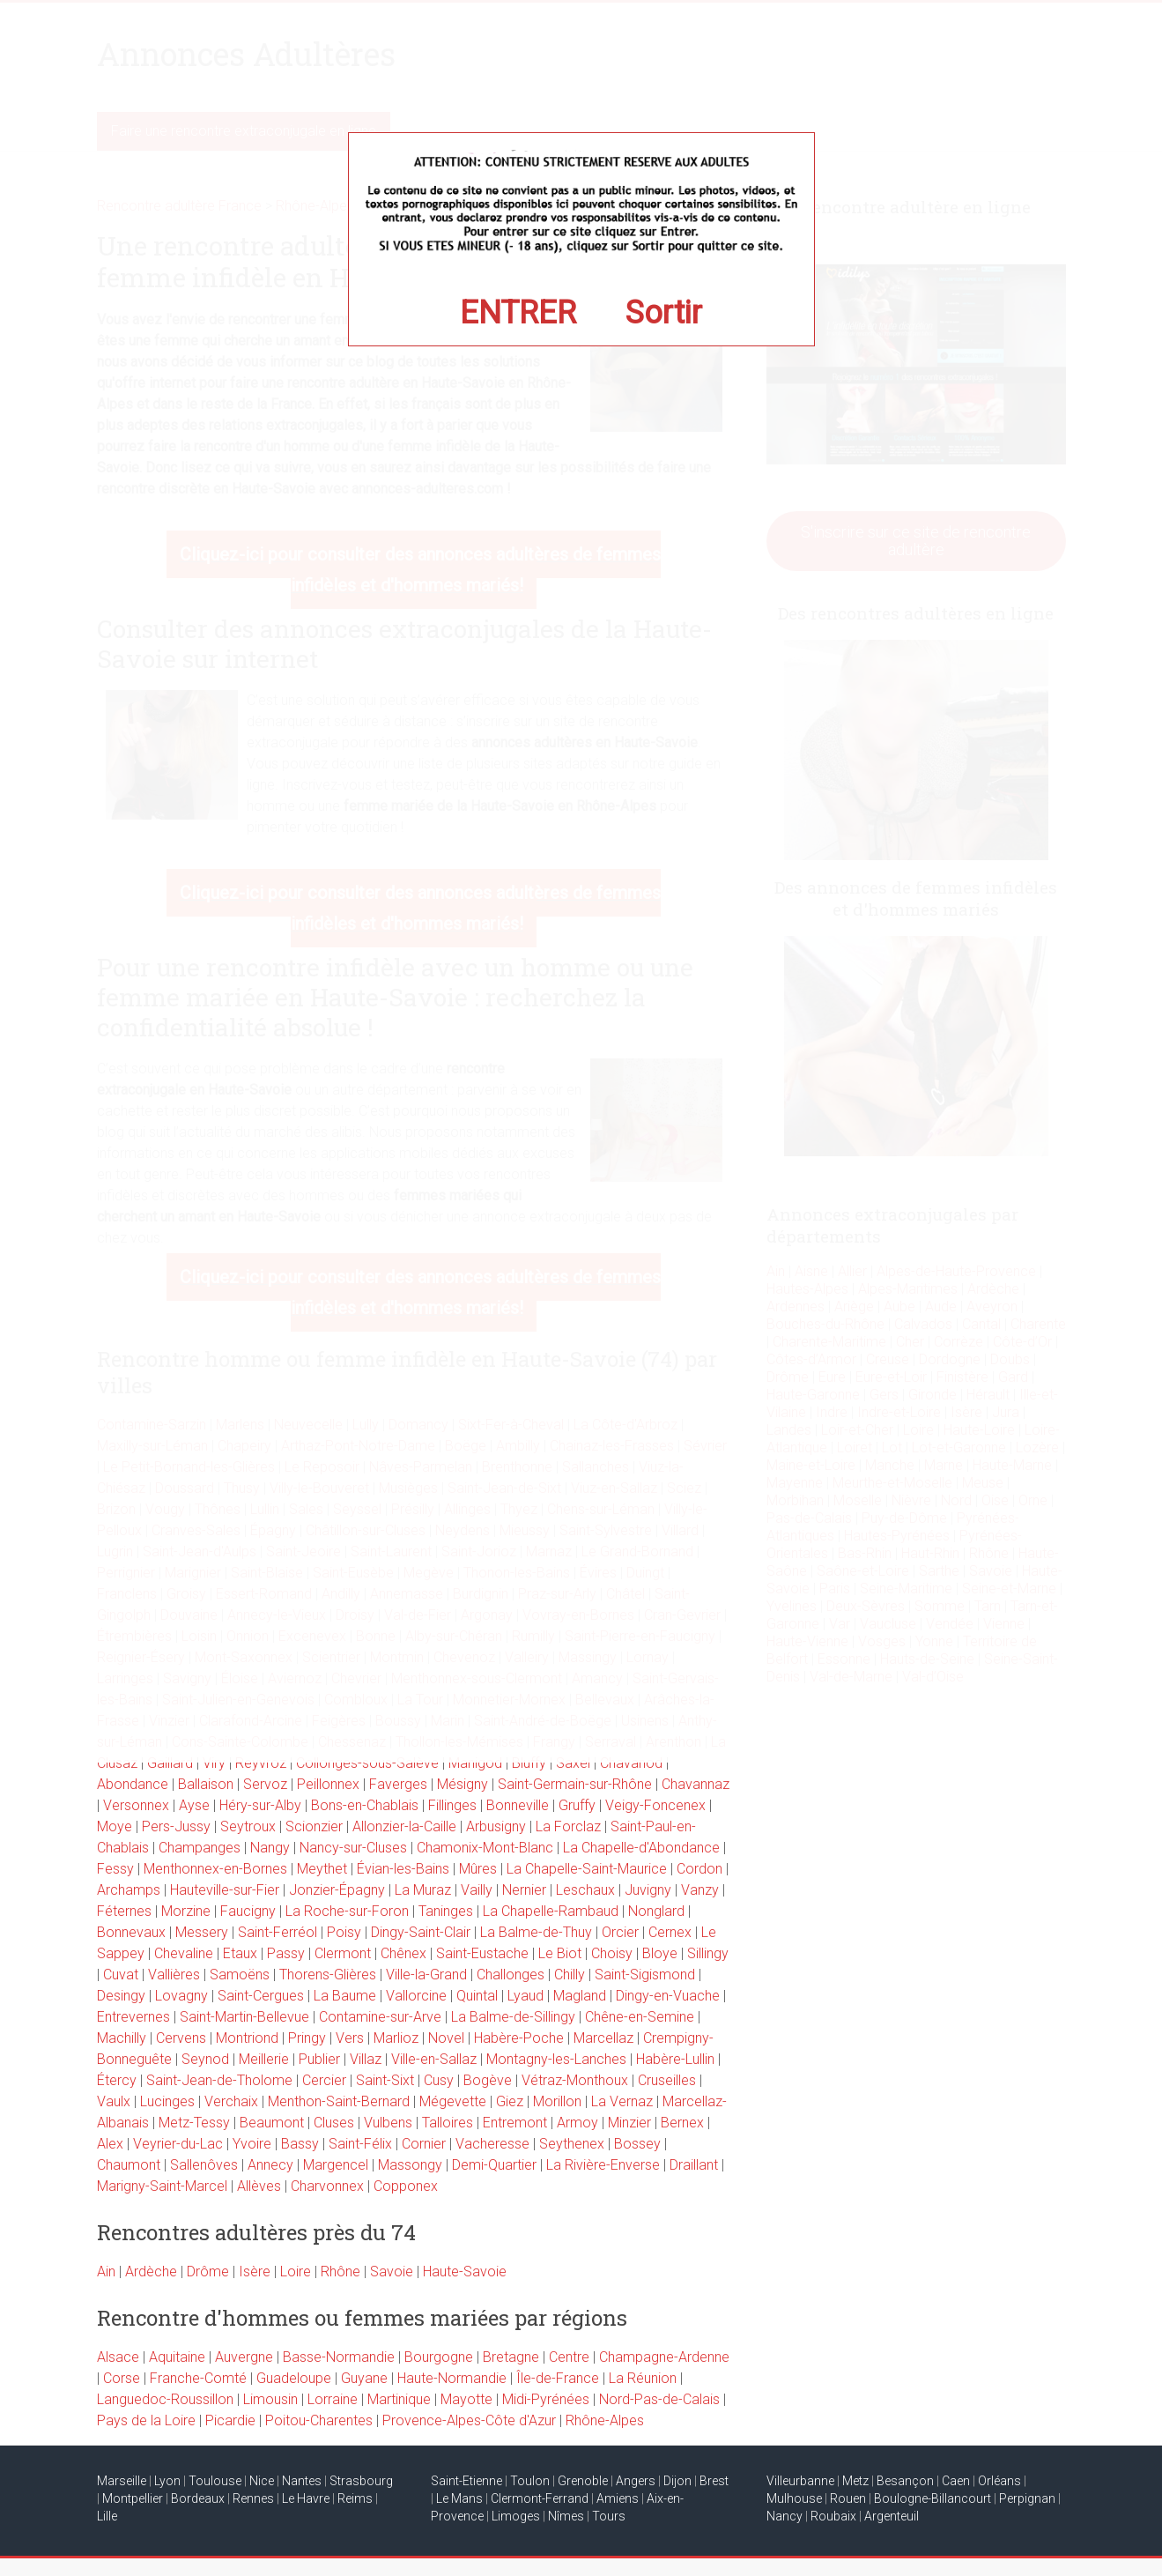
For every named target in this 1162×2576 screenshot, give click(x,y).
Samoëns (240, 1974)
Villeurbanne (800, 2481)
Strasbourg (361, 2481)
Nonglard (656, 1911)
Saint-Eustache (482, 1953)
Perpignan (1027, 2498)
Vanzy (700, 1890)
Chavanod (631, 1763)
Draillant (694, 2165)
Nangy (270, 1847)
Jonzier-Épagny (337, 1890)
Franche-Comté (198, 2378)
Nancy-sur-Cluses (353, 1847)
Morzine (186, 1911)
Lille (107, 2516)
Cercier (324, 2080)
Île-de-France (557, 2378)
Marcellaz (603, 2038)
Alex (110, 2143)
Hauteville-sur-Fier (224, 1890)
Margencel (335, 2165)
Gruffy (577, 1805)
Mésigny (462, 1784)
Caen (956, 2481)
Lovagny (181, 1995)
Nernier (524, 1890)
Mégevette (452, 2101)
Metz (855, 2481)
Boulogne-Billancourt (932, 2498)
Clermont (343, 1953)
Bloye (659, 1953)
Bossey (637, 2143)
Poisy (344, 1932)
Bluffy (529, 1763)
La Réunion (643, 2378)
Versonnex (136, 1805)
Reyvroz (260, 1763)
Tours (608, 2516)
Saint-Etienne (466, 2481)
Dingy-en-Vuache (668, 1995)
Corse (121, 2378)
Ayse (194, 1805)
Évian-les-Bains (403, 1868)
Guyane (364, 2378)
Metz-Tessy (194, 2122)
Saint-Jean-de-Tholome (219, 2080)
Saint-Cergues (261, 1995)
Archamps (128, 1890)
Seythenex (571, 2143)
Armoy (577, 2122)
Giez (509, 2101)
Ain (106, 2271)
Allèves (259, 2186)
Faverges (398, 1784)
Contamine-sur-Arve (380, 2016)
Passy (286, 1953)
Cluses (334, 2122)
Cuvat (120, 1974)
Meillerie (264, 2059)
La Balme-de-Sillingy (513, 2016)
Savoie (391, 2271)
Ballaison (205, 1784)
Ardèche (151, 2271)
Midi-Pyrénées (545, 2399)
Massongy (410, 2165)
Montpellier (132, 2498)
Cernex (670, 1932)
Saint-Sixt (385, 2080)
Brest (714, 2481)
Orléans (999, 2481)
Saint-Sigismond (645, 1974)
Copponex (406, 2186)
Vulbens (388, 2122)
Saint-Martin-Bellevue (244, 2016)
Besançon (905, 2481)
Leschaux (585, 1890)
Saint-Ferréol (277, 1932)
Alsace (118, 2357)
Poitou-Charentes (319, 2420)
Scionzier (314, 1826)
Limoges (516, 2516)
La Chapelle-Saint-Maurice (587, 1868)
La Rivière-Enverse (603, 2165)
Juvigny (648, 1890)
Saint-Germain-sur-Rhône (575, 1784)
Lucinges (167, 2101)
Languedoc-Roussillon (165, 2399)
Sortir (663, 312)
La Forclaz (568, 1826)
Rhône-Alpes (605, 2420)
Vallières (174, 1974)
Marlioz (396, 2038)
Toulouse (215, 2481)
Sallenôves (204, 2165)
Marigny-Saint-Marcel (162, 2186)
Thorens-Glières (327, 1974)
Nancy (784, 2516)
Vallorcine (416, 1995)
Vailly (476, 1890)
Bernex (682, 2122)
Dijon (677, 2481)
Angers (635, 2481)
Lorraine (332, 2399)
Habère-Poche (519, 2038)
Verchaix (231, 2101)
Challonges (510, 1974)
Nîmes (566, 2516)
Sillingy (708, 1953)
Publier (319, 2059)
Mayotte (466, 2399)
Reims (355, 2498)
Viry (214, 1763)
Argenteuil (891, 2516)
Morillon (557, 2101)
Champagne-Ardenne (664, 2357)
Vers (350, 2038)
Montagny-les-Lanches (556, 2059)
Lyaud (525, 1995)
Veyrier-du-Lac (178, 2143)
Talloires (447, 2122)
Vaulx (113, 2101)
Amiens (617, 2498)
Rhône (340, 2271)
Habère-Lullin (675, 2059)
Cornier (424, 2143)
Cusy (439, 2080)
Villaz (365, 2059)
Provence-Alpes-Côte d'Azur (469, 2420)
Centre (569, 2357)
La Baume (345, 1995)
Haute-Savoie (465, 2271)
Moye (114, 1826)
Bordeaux (198, 2498)
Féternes (124, 1911)
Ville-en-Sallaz (434, 2059)
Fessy (115, 1868)
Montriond (247, 2038)
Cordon (699, 1868)
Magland (579, 1995)
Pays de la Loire (146, 2420)
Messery (201, 1932)
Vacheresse (492, 2143)
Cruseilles (667, 2080)
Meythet (322, 1868)
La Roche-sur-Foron (347, 1911)
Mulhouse (794, 2498)
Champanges (200, 1847)
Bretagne (511, 2357)
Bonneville (517, 1805)
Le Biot (559, 1953)
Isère (254, 2271)
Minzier (629, 2122)
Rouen (848, 2498)
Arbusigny (496, 1826)
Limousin (270, 2399)
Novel (446, 2038)
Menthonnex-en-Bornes (215, 1868)
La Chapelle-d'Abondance (641, 1847)
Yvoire (252, 2143)
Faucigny (248, 1911)
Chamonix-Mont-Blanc (485, 1847)
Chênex (403, 1953)
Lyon (167, 2481)
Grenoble (583, 2481)
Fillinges (452, 1805)
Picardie (230, 2420)
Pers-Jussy (176, 1826)
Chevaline (183, 1953)
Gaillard (170, 1763)
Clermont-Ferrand (539, 2498)
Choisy (612, 1953)
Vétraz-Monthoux (575, 2080)
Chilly (569, 1974)
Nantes (302, 2481)
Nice (261, 2481)
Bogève (487, 2080)
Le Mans (459, 2498)
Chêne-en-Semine (639, 2016)
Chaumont (128, 2165)
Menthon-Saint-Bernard (339, 2101)
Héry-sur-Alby (260, 1805)
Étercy (117, 2080)
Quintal (477, 1995)
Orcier (620, 1932)
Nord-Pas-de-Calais (659, 2399)
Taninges (445, 1911)
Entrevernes (133, 2016)
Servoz (265, 1784)
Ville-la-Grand (426, 1974)
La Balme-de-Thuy (536, 1932)
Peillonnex (328, 1784)
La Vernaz (622, 2101)
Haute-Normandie (452, 2378)
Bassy (300, 2143)
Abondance (132, 1784)
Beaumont (272, 2122)
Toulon (530, 2481)
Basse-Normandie (339, 2357)
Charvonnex (327, 2186)
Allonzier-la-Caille (404, 1826)
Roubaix (833, 2516)
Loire (295, 2271)
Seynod (205, 2059)
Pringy (307, 2038)
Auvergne (244, 2357)
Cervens (181, 2038)
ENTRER (518, 312)
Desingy (121, 1995)
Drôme (208, 2271)
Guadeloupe (293, 2378)
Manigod (475, 1763)
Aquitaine (177, 2357)
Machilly (121, 2038)
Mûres (478, 1868)
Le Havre (305, 2498)
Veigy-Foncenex (655, 1805)
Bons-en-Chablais (364, 1805)
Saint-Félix (360, 2143)
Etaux (240, 1953)
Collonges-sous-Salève (367, 1763)
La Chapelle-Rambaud (550, 1911)
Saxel (573, 1763)
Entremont (515, 2122)
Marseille (121, 2481)
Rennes (253, 2498)
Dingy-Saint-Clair (420, 1932)
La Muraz (423, 1890)
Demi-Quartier (494, 2165)
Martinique (399, 2399)
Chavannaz (695, 1784)
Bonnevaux (131, 1932)
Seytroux (248, 1826)
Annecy (270, 2165)
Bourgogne (438, 2357)
